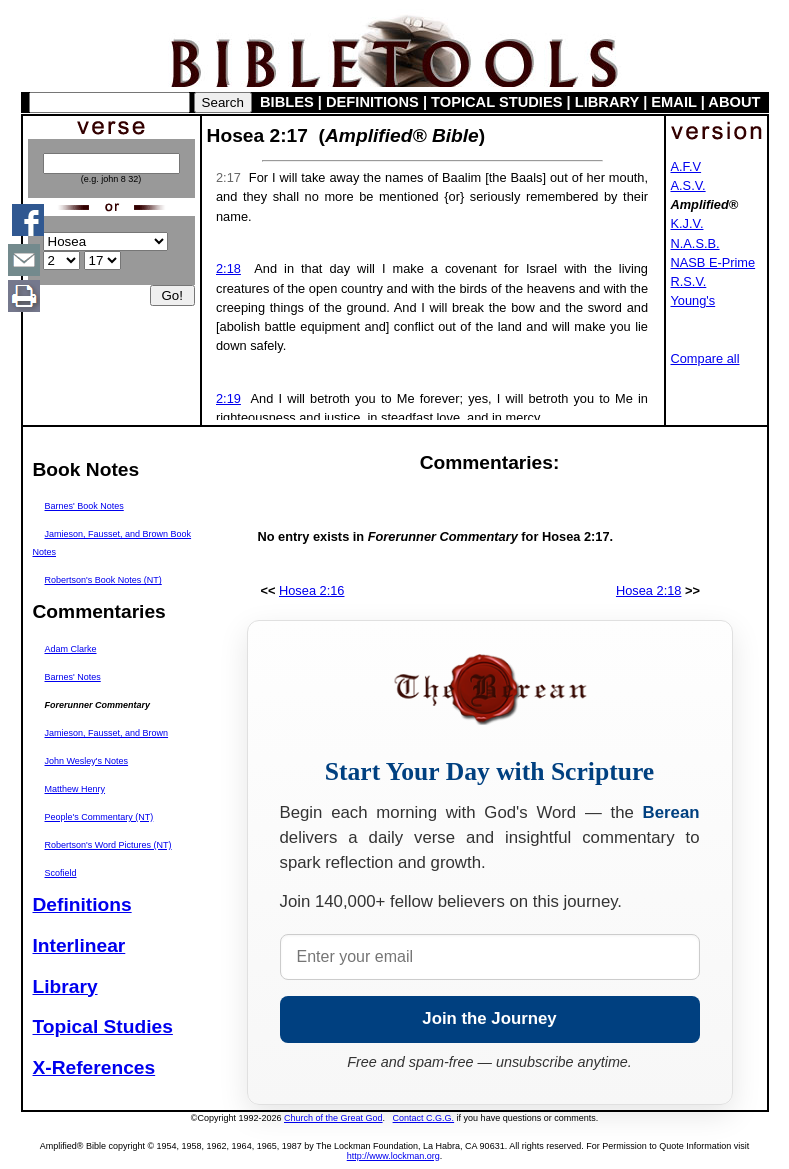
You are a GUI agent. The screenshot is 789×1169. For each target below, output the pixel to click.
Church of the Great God (333, 1118)
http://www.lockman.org (393, 1156)
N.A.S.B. (695, 243)
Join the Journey (489, 1018)
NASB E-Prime (713, 262)
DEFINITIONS (372, 102)
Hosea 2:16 (311, 590)
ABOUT (734, 102)
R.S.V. (689, 281)
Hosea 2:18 (648, 590)
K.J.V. (687, 223)
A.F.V (686, 166)
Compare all (705, 358)
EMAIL (673, 102)
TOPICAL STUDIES (496, 102)
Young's (693, 300)
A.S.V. (688, 185)
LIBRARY (607, 102)
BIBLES (287, 102)
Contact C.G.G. (424, 1118)
